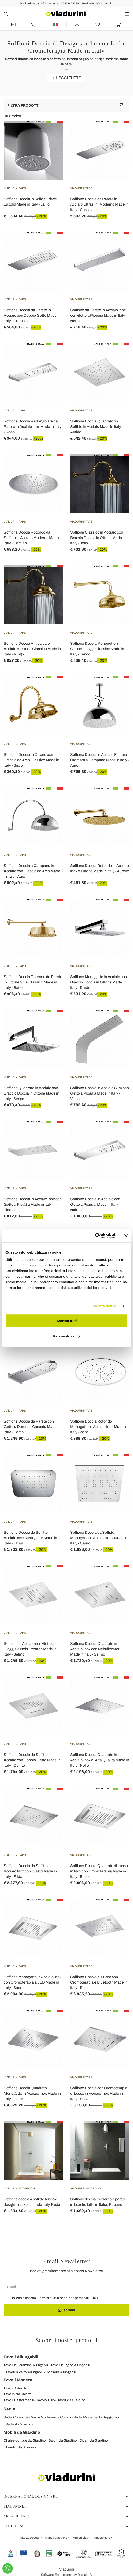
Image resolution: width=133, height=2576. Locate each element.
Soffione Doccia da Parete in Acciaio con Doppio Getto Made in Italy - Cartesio (32, 315)
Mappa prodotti (30, 2537)
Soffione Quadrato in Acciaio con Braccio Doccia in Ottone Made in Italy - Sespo (31, 1093)
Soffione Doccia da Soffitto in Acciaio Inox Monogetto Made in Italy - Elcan (30, 1537)
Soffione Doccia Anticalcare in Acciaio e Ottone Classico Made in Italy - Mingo (32, 648)
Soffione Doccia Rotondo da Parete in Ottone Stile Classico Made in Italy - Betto (33, 982)
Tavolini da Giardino (20, 2447)
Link (93, 2298)
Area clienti (66, 2516)
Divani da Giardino (93, 2440)
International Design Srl (66, 2496)
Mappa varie (102, 2537)
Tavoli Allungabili (21, 2357)
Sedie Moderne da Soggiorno (96, 2417)
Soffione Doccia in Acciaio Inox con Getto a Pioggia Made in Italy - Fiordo (33, 1204)
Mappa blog (81, 2537)
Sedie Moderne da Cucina (51, 2417)
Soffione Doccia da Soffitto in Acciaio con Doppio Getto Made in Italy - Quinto (32, 1760)
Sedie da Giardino (19, 2424)
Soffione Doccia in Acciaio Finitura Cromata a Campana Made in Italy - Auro (99, 760)
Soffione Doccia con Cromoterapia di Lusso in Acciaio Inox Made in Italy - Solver (98, 2093)
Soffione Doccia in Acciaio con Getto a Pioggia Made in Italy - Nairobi (95, 1204)
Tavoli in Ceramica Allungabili (26, 2365)
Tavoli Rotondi (15, 2388)
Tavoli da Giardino (71, 2400)
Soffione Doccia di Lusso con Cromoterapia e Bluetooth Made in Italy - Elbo (99, 1982)
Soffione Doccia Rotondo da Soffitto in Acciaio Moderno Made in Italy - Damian (33, 537)
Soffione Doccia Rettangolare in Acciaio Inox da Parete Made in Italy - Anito (99, 1315)
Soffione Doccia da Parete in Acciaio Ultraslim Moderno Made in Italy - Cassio (99, 204)
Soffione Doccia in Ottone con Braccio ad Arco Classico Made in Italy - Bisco (31, 760)
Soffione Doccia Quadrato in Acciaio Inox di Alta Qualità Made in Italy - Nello (99, 1760)
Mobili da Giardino (22, 2432)
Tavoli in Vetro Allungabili (24, 2372)
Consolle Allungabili (61, 2372)
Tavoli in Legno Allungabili (70, 2365)
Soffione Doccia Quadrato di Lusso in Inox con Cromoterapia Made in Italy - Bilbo (99, 1871)
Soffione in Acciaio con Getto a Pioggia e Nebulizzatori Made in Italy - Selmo (30, 1649)
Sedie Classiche (16, 2417)
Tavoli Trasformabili (19, 2400)
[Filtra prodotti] (121, 105)
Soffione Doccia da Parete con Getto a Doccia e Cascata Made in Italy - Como (32, 1426)
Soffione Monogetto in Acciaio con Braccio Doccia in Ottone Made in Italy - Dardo (98, 982)
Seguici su (66, 2525)
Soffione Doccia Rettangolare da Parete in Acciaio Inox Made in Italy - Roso (33, 426)
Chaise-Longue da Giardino (25, 2440)
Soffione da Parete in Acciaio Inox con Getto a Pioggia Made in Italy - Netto (98, 315)
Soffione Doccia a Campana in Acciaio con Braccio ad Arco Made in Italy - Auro (32, 871)
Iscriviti (66, 2310)
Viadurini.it (66, 2506)
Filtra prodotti (23, 105)
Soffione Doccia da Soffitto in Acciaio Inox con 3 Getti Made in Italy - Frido (30, 1871)
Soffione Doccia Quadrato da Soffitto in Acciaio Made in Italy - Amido (96, 426)
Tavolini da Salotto (18, 2394)
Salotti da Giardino (62, 2440)
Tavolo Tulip (45, 2400)
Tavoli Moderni (19, 2380)
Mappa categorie (56, 2537)
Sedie (9, 2409)
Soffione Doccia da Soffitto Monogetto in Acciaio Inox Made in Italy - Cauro (98, 1537)
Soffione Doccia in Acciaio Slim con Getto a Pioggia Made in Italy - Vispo (99, 1093)
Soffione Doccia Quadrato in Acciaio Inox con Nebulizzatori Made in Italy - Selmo (95, 1649)
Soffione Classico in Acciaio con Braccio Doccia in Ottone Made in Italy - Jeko (98, 537)
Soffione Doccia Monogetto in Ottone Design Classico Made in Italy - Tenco (97, 648)
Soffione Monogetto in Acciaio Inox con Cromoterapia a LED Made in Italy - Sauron (32, 1982)
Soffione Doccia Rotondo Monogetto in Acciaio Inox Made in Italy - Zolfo (98, 1426)
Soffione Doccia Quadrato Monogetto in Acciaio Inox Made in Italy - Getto (32, 2093)
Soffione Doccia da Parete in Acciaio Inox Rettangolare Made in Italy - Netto (32, 1315)
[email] (66, 2286)
